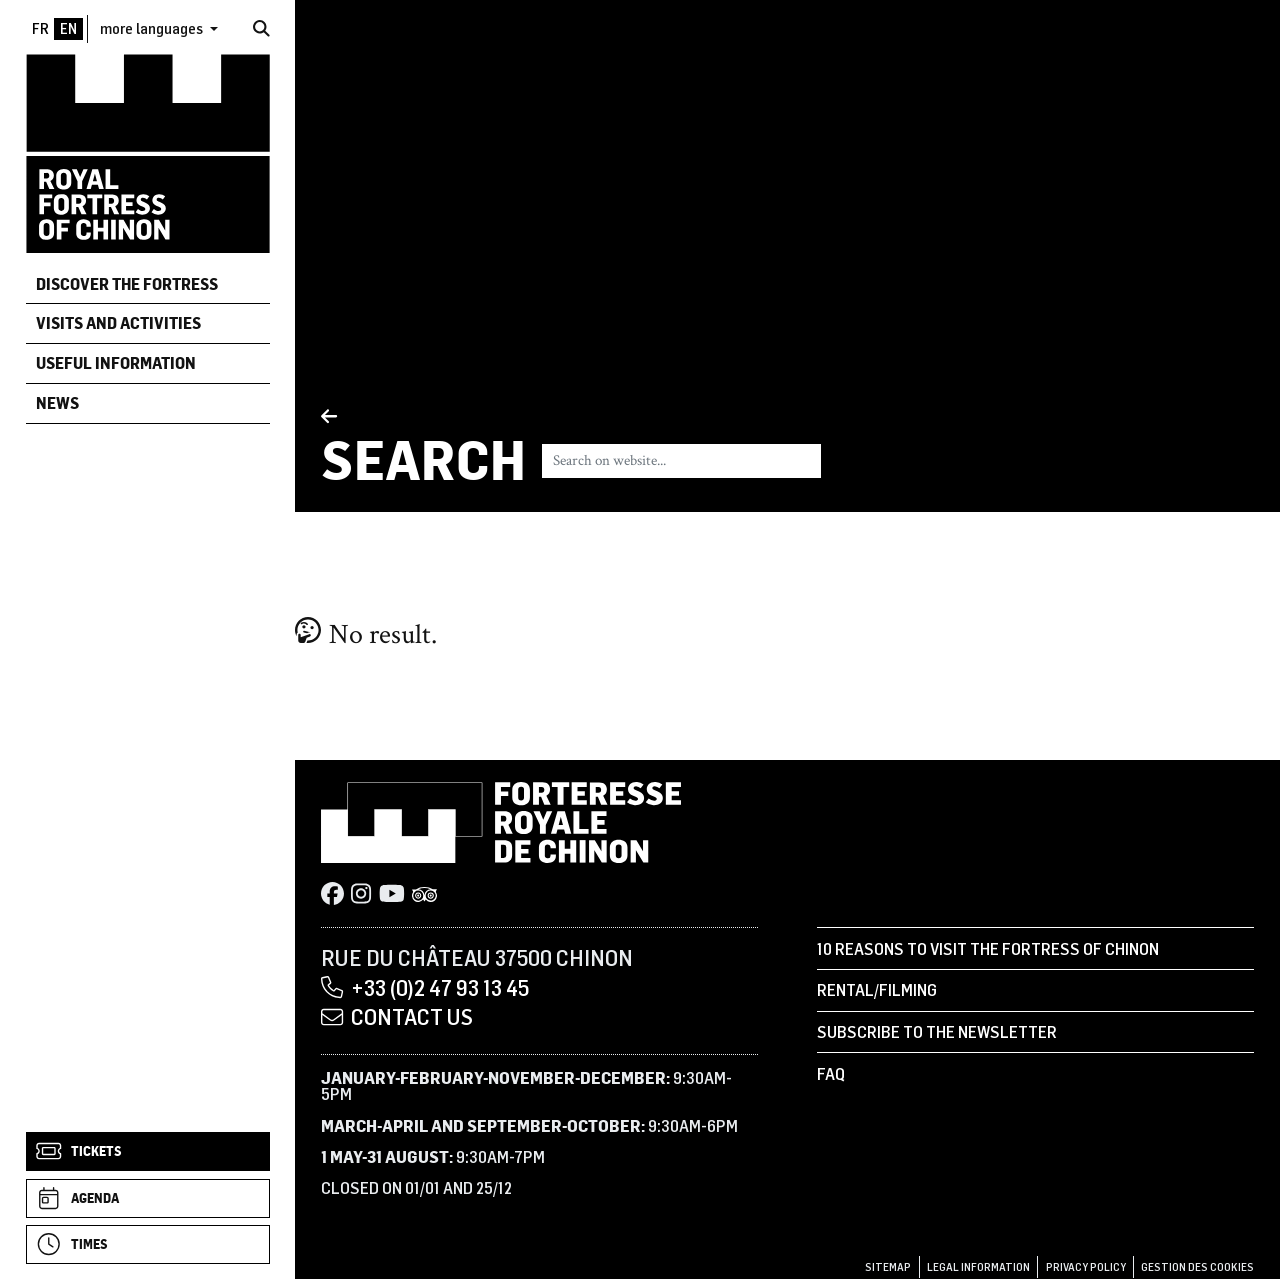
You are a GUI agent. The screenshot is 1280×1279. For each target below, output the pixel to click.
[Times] (148, 1244)
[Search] (261, 28)
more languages (153, 28)
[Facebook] (332, 895)
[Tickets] (148, 1151)
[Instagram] (361, 895)
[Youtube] (392, 895)
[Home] (148, 152)
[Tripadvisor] (425, 895)
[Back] (423, 418)
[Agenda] (148, 1198)
